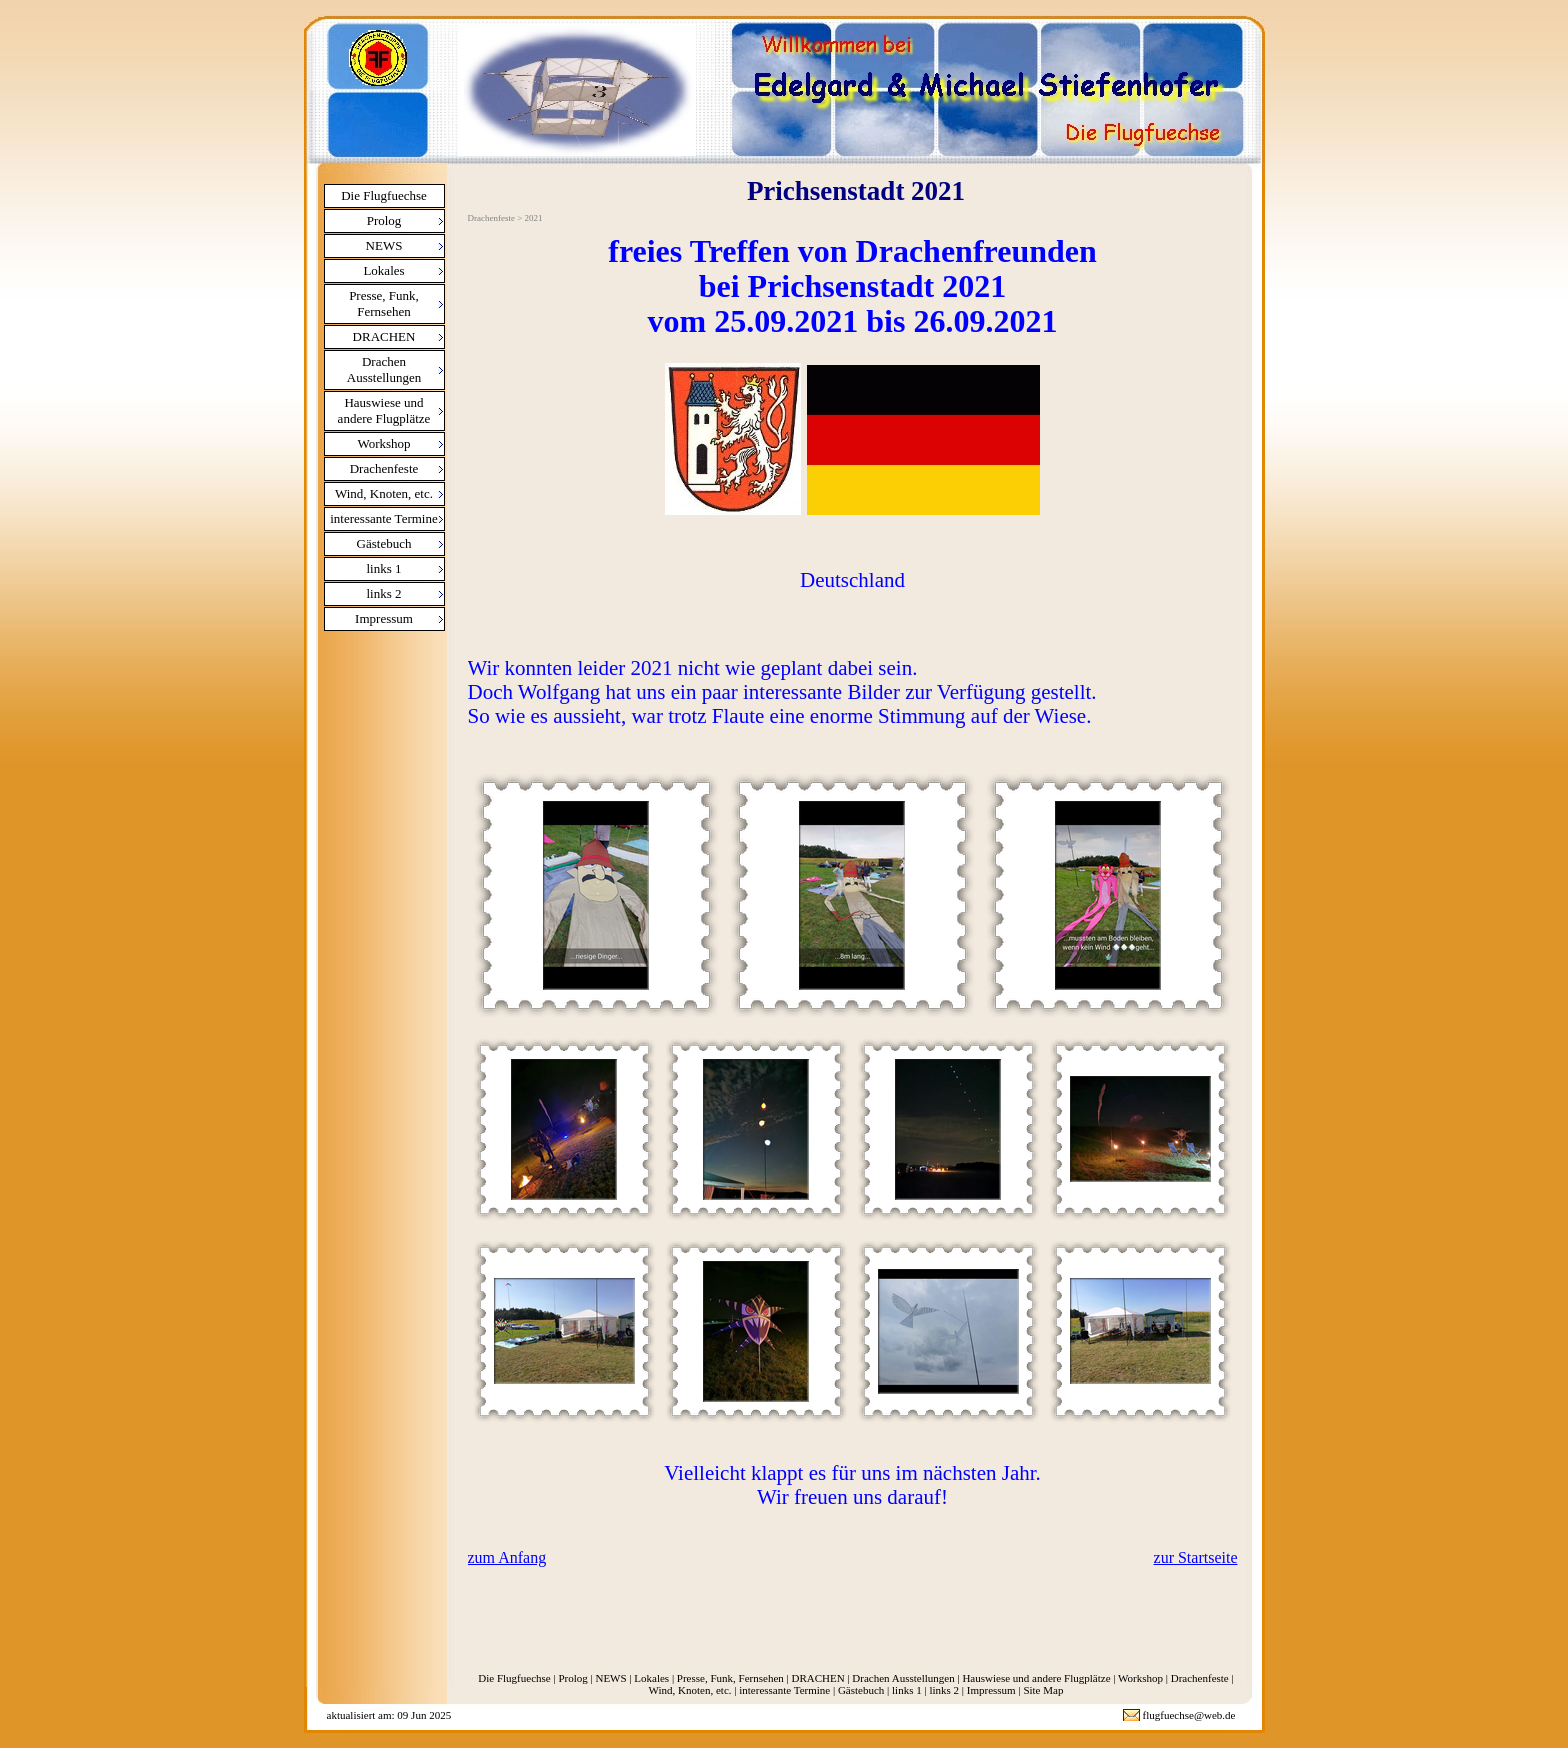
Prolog (384, 220)
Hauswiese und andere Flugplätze (384, 410)
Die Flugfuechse (384, 195)
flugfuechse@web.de (1189, 1715)
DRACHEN (384, 336)
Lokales (383, 270)
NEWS (384, 245)
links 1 (383, 568)
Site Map (1043, 1690)
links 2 (383, 593)
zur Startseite (1196, 1557)
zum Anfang (507, 1557)
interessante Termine (384, 518)
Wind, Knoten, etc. (384, 493)
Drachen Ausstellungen (384, 369)
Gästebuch (384, 543)
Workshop (383, 443)
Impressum (384, 618)
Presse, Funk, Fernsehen (384, 303)
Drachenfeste (384, 468)
